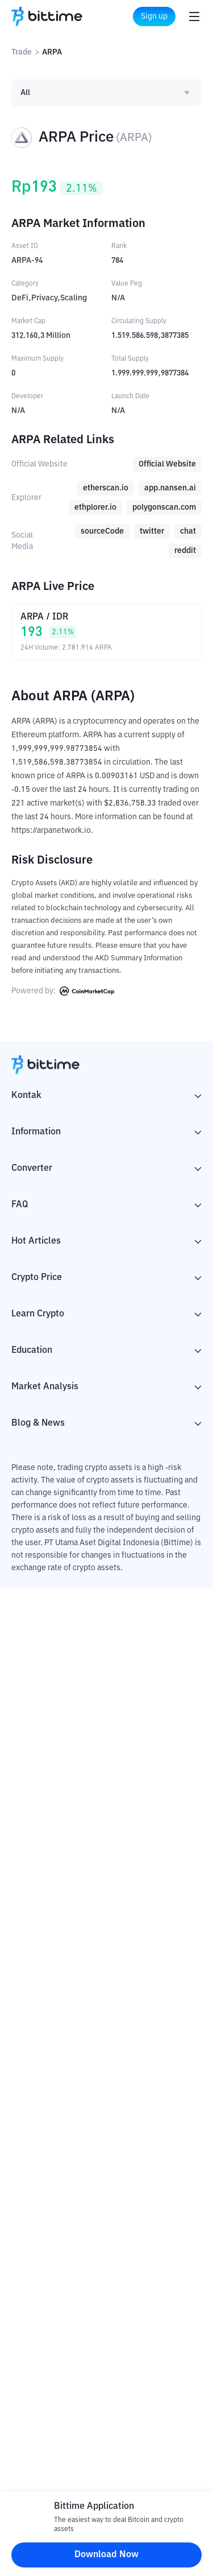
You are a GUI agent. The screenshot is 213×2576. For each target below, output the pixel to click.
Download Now (106, 2555)
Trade (21, 52)
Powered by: (62, 991)
